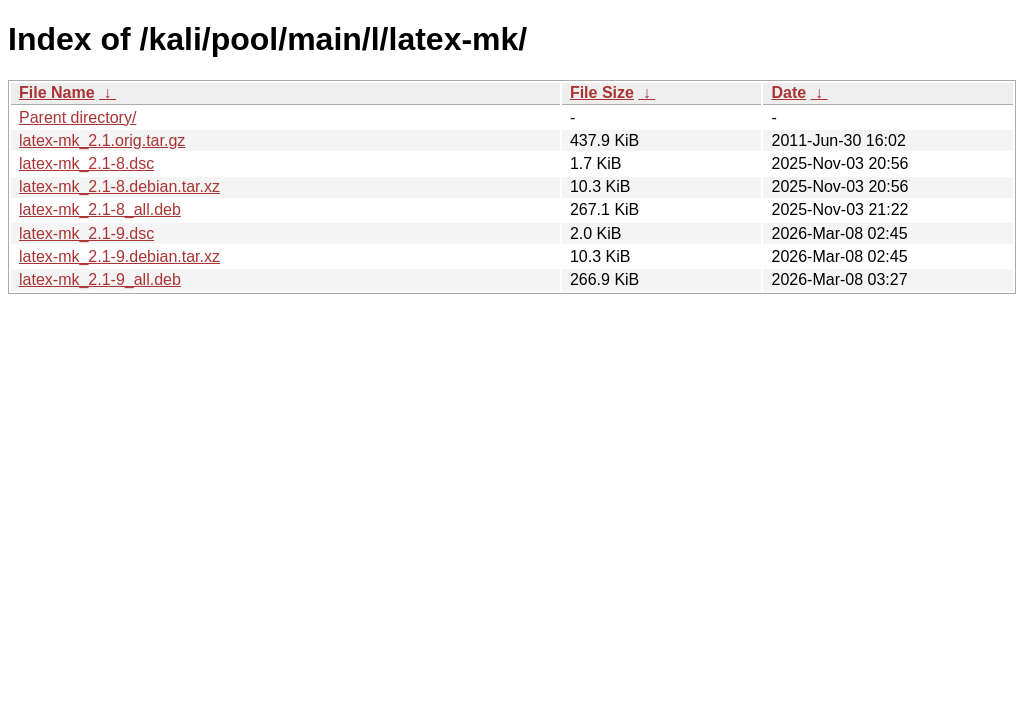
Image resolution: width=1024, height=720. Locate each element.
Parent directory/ (77, 117)
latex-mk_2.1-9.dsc (86, 233)
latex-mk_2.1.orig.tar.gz (102, 140)
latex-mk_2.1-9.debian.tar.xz (119, 256)
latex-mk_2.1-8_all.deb (100, 209)
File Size (602, 92)
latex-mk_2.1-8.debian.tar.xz (119, 186)
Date (788, 92)
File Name (57, 92)
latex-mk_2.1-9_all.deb (100, 279)
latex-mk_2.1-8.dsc (86, 163)
